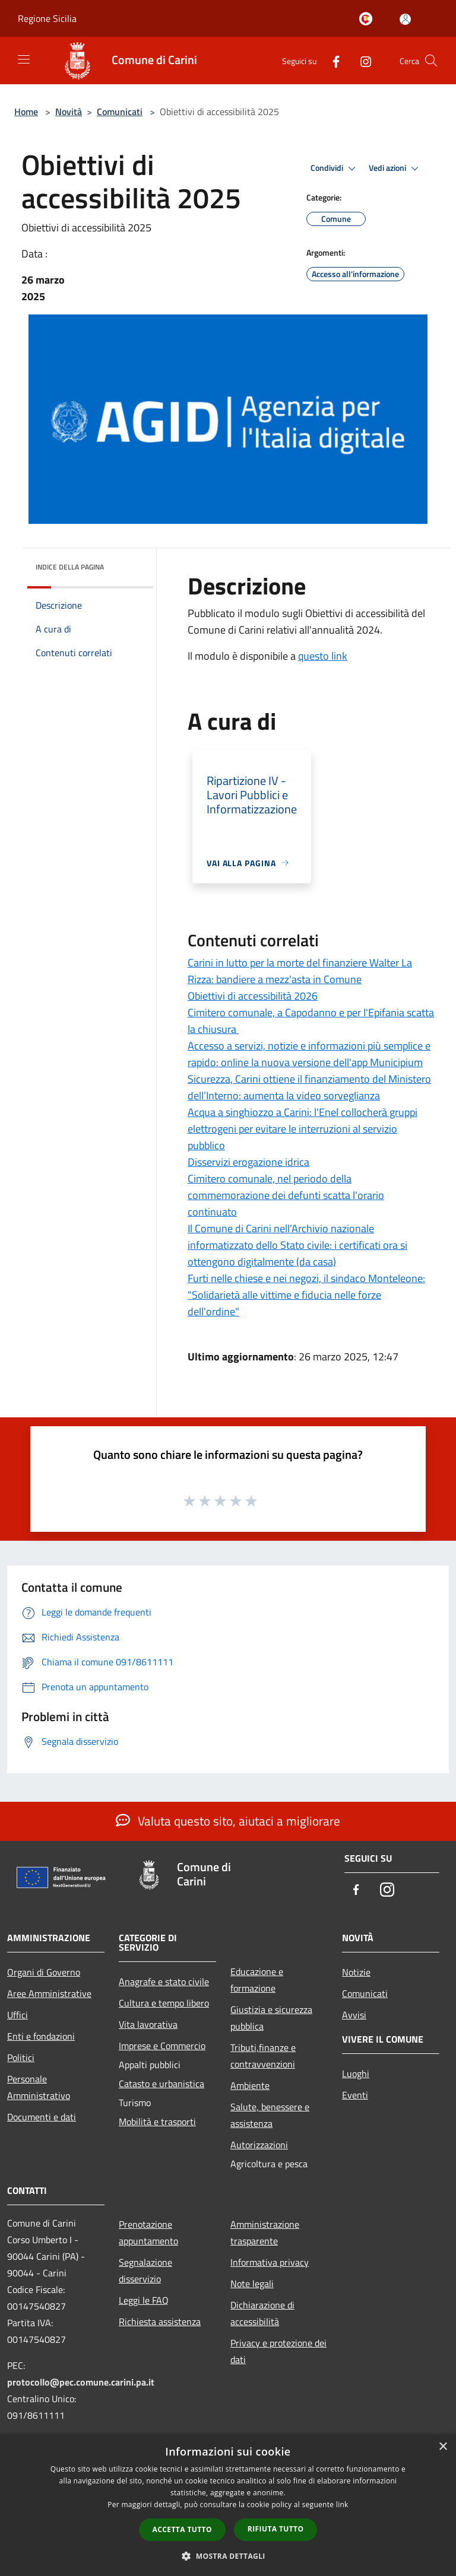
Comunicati (119, 111)
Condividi (335, 168)
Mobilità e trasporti (157, 2121)
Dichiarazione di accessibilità (262, 2313)
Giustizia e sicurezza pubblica (271, 2017)
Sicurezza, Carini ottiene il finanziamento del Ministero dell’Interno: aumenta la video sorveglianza (309, 1087)
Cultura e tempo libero (164, 2003)
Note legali (252, 2283)
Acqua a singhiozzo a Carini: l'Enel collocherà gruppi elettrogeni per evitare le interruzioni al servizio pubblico (302, 1128)
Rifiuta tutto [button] (276, 2529)
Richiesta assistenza (160, 2321)
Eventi (355, 2095)
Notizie (356, 1972)
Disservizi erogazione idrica (248, 1162)
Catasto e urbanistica (161, 2083)
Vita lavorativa (148, 2024)
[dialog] (228, 2505)
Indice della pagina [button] (70, 567)
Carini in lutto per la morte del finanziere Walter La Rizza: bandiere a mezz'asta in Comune (300, 971)
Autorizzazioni (259, 2145)
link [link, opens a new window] (342, 2504)
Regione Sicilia (47, 18)
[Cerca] (431, 60)
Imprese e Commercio (162, 2045)
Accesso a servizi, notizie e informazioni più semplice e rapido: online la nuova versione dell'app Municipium (309, 1054)
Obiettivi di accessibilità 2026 (253, 996)
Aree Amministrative (49, 1993)
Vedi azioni (395, 168)
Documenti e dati (41, 2117)
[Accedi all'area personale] (405, 19)
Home (26, 111)
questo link (322, 656)
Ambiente (250, 2085)
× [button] (442, 2447)
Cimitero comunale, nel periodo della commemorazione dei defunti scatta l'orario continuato (286, 1195)
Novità (68, 111)
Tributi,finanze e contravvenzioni (263, 2055)
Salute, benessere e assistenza (269, 2115)
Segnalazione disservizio (145, 2270)
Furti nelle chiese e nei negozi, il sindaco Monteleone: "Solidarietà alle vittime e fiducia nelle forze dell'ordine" (306, 1294)
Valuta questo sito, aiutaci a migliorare (228, 1820)
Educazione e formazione (256, 1979)
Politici (20, 2057)
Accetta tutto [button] (182, 2529)
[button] (228, 2556)
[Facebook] (331, 60)
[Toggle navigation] (24, 59)
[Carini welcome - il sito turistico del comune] (368, 19)
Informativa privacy (269, 2262)
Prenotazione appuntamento (148, 2232)
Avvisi (354, 2015)
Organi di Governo (43, 1972)
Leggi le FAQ (144, 2300)
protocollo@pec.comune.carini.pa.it (80, 2382)
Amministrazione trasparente (264, 2232)
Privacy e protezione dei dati (278, 2351)
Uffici (17, 2015)
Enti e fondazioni (41, 2036)
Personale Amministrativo (38, 2087)
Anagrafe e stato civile (164, 1981)
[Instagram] (361, 60)
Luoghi (355, 2073)
